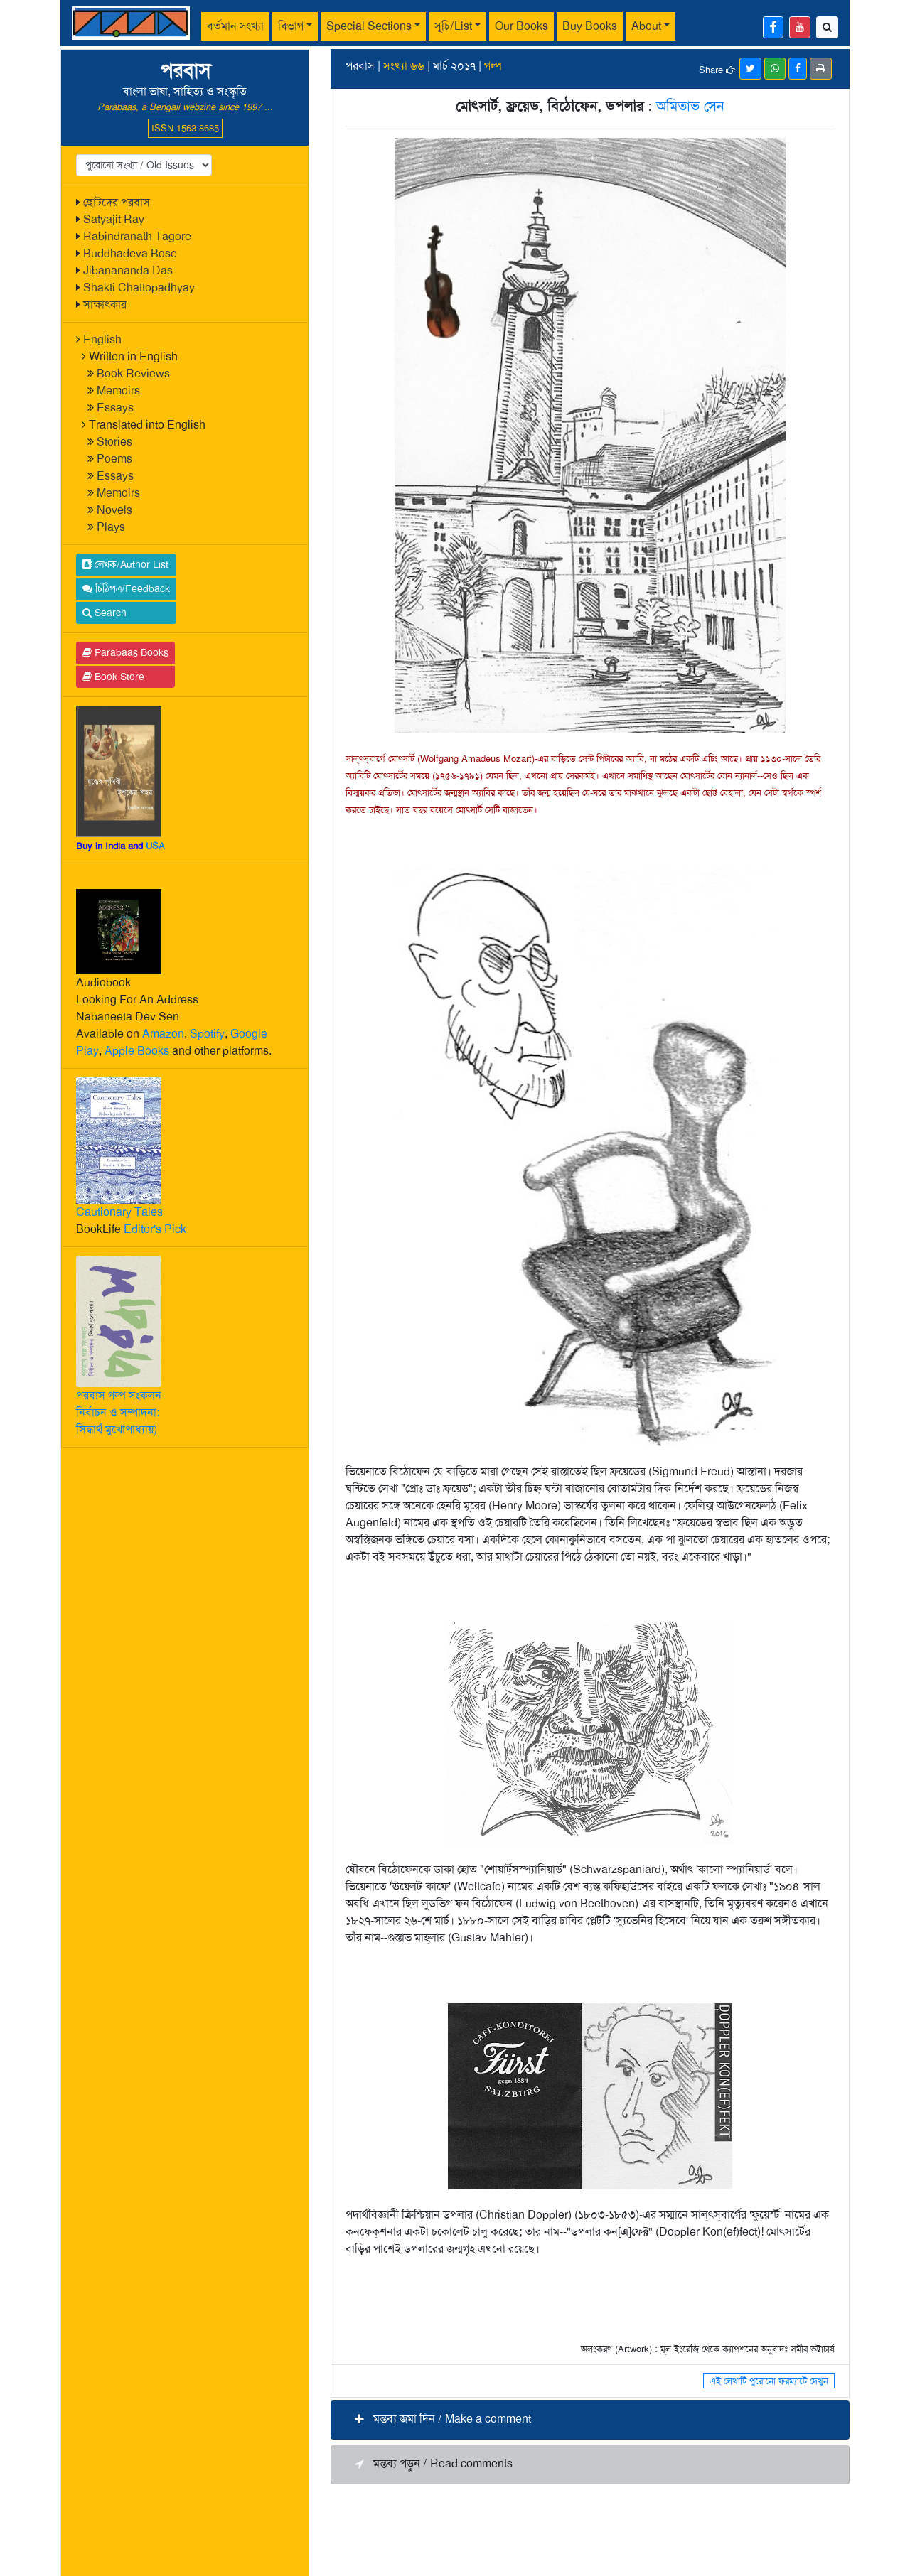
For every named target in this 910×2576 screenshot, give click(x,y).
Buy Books (589, 25)
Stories (114, 441)
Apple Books (137, 1050)
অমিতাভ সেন (690, 106)
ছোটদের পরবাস (116, 202)
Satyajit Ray (113, 219)
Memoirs (118, 390)
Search (104, 612)
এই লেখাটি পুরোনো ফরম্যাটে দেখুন (769, 2381)
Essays (115, 407)
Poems (114, 458)
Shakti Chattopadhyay (139, 287)
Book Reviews (133, 373)
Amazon (163, 1033)
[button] (590, 2420)
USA (155, 846)
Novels (114, 509)
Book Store (113, 676)
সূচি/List (453, 25)
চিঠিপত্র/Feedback (126, 588)
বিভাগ (291, 25)
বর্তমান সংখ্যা (235, 25)
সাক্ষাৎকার (105, 304)
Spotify (207, 1033)
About (646, 25)
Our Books (521, 25)
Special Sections (369, 25)
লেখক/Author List (125, 564)
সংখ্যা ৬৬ (403, 65)
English (102, 339)
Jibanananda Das (128, 270)
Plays (111, 526)
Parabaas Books (125, 652)
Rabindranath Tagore (137, 236)
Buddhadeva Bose (130, 253)
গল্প (493, 65)
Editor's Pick (155, 1229)
